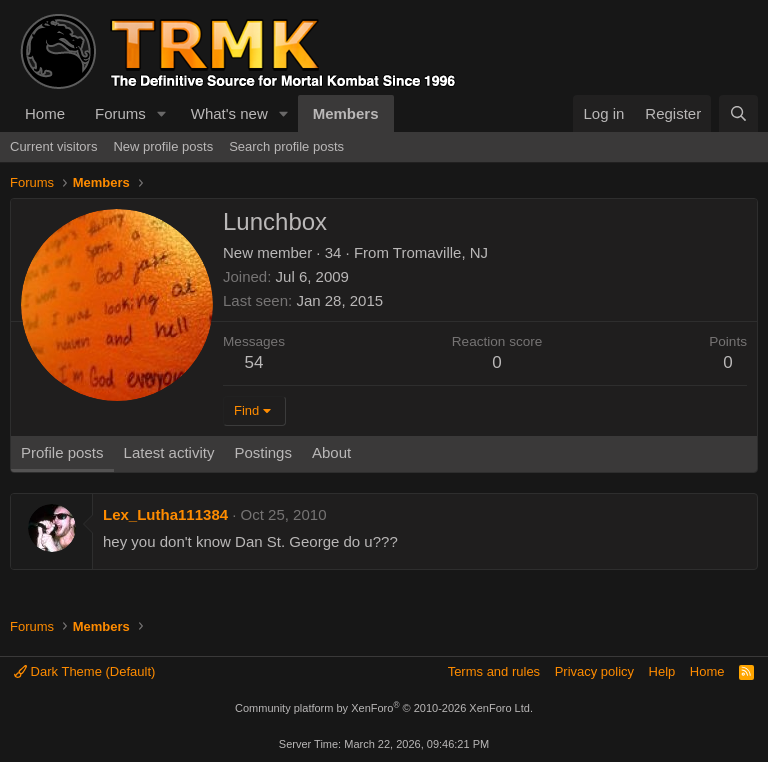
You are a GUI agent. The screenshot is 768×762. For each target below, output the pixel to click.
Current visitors (53, 146)
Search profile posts (286, 146)
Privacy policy (594, 671)
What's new (229, 113)
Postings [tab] (263, 452)
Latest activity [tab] (169, 452)
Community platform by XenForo (384, 708)
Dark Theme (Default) (84, 671)
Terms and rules (494, 671)
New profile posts (163, 146)
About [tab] (331, 452)
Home (45, 113)
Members (346, 113)
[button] (162, 113)
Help (662, 671)
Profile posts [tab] (62, 452)
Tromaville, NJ (440, 252)
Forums (120, 113)
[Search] (738, 113)
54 (254, 362)
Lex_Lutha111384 (165, 514)
